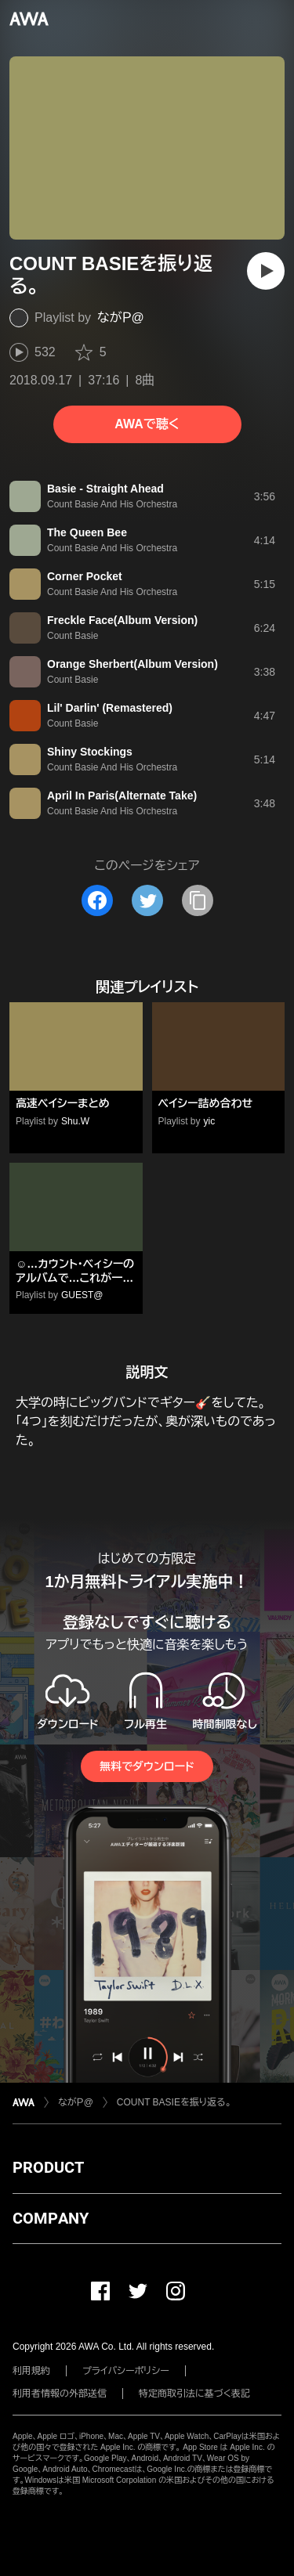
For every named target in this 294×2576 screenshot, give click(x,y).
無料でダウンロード (147, 1766)
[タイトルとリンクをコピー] (197, 900)
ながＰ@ (120, 317)
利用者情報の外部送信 (60, 2393)
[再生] (266, 271)
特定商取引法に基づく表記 (194, 2393)
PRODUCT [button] (48, 2167)
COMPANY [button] (51, 2218)
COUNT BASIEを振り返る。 (174, 2102)
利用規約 (31, 2370)
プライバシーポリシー (125, 2370)
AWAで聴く (146, 424)
